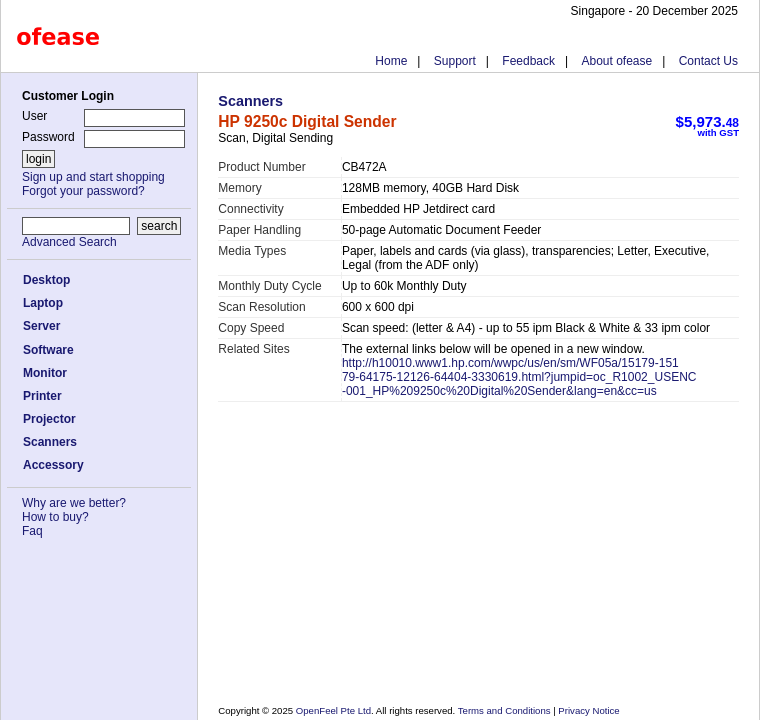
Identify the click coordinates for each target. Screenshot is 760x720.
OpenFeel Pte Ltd (333, 710)
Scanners (50, 442)
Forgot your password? (83, 191)
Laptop (43, 303)
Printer (42, 396)
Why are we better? (74, 503)
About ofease (616, 61)
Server (41, 326)
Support (455, 61)
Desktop (46, 280)
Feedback (528, 61)
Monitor (45, 373)
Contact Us (708, 61)
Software (48, 350)
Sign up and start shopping (93, 177)
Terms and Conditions (505, 710)
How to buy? (55, 517)
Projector (49, 419)
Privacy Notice (588, 710)
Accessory (53, 465)
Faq (32, 531)
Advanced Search (69, 242)
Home (391, 61)
